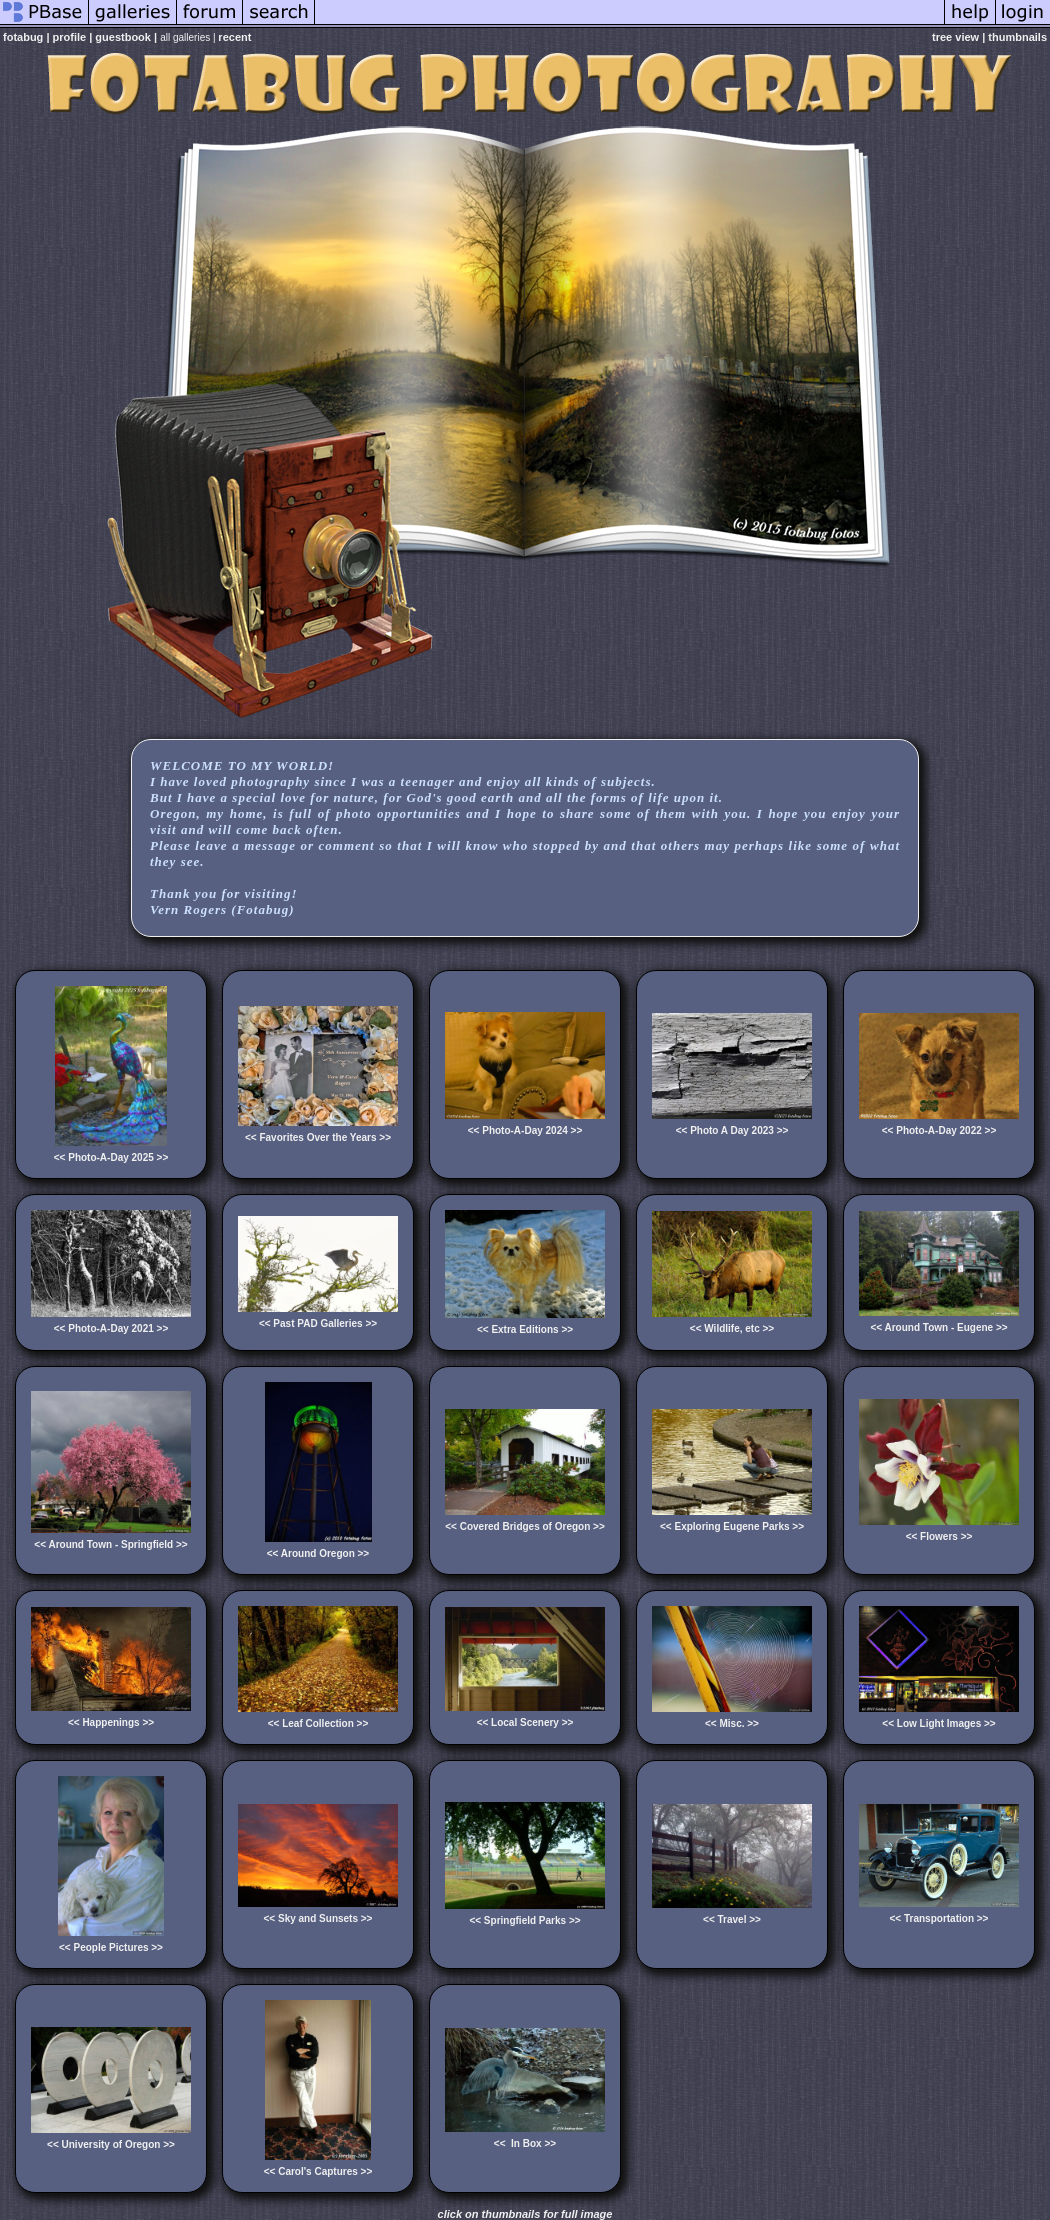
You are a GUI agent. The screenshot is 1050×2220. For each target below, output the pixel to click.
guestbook (123, 37)
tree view (955, 37)
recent (234, 37)
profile (70, 37)
